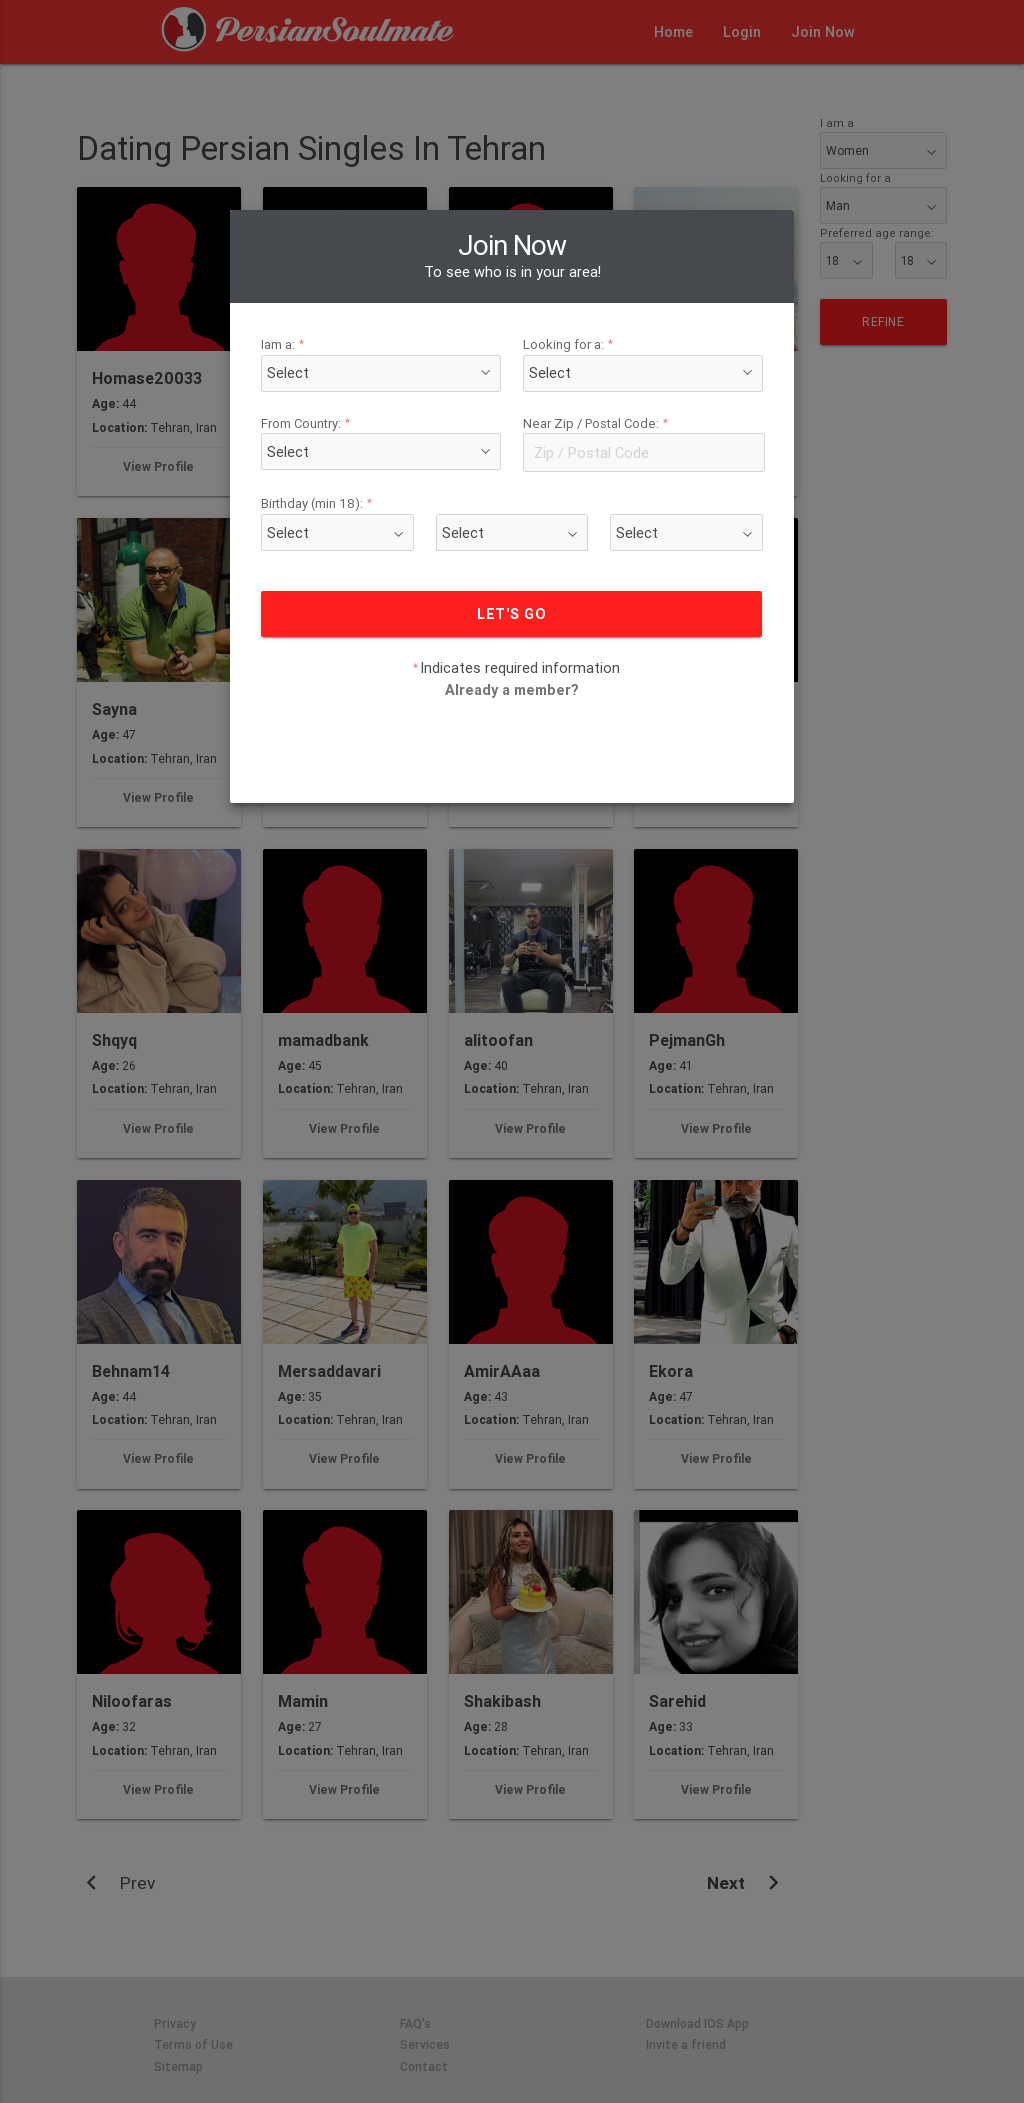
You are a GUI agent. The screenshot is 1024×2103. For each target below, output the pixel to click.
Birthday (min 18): (348, 443)
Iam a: (319, 283)
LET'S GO (511, 552)
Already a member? (512, 628)
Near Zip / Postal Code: (585, 362)
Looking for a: (562, 283)
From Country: (338, 362)
